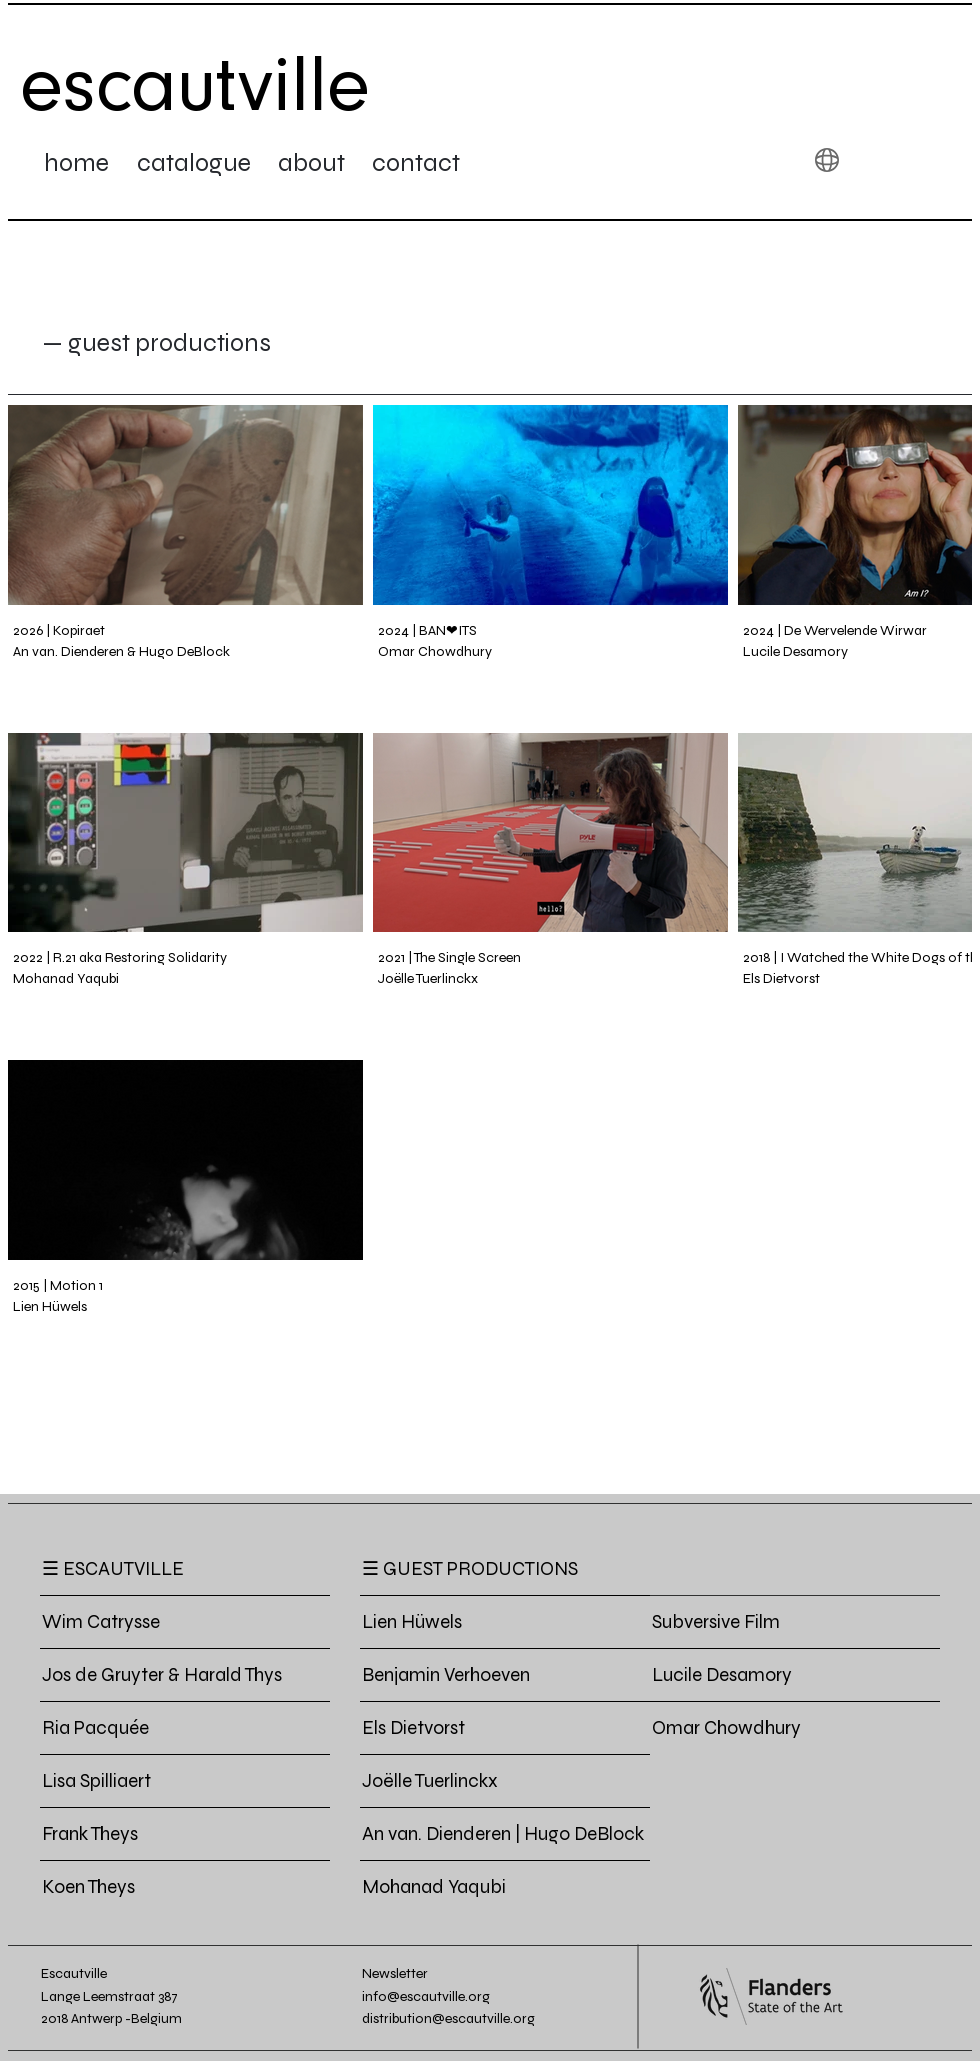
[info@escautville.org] (437, 1996)
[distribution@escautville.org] (466, 2018)
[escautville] (196, 85)
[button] (827, 160)
